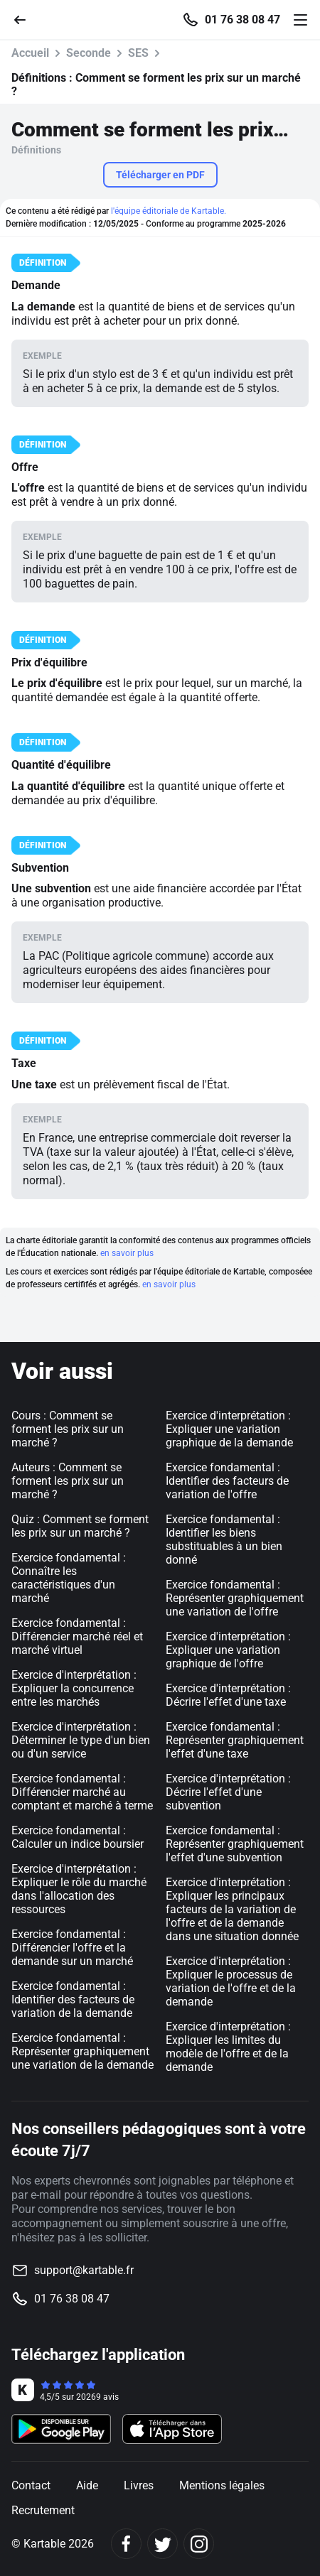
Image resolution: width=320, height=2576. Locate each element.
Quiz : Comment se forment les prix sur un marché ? (80, 1525)
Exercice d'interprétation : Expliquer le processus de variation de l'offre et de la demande (231, 1981)
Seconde (88, 53)
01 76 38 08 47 (242, 20)
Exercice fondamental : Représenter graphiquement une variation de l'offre (235, 1598)
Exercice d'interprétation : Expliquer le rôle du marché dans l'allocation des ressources (78, 1889)
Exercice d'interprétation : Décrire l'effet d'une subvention (228, 1792)
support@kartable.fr (84, 2270)
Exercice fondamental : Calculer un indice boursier (77, 1837)
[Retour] (25, 19)
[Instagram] (198, 2543)
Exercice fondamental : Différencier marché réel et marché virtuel (77, 1636)
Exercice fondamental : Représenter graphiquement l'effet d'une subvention (235, 1844)
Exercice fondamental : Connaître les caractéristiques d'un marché (68, 1578)
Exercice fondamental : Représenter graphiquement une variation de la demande (82, 2051)
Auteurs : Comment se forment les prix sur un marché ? (67, 1481)
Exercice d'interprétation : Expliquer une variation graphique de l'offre (228, 1650)
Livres (139, 2485)
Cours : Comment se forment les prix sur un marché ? (67, 1429)
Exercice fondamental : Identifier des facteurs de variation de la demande (72, 1999)
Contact (30, 2485)
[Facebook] (126, 2543)
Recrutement (43, 2510)
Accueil (30, 53)
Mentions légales (222, 2485)
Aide (87, 2485)
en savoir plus (127, 1253)
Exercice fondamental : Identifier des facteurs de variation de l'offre (227, 1481)
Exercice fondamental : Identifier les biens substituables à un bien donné (224, 1539)
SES (138, 53)
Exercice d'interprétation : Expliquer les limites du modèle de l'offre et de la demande (228, 2047)
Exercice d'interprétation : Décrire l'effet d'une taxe (228, 1695)
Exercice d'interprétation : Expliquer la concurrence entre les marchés (74, 1688)
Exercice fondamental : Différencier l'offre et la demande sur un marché (72, 1947)
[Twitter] (162, 2543)
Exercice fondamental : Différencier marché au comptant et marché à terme (82, 1792)
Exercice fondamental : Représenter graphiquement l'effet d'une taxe (235, 1740)
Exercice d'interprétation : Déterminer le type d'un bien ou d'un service (80, 1740)
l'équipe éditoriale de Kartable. (168, 211)
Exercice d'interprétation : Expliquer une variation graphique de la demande (229, 1429)
